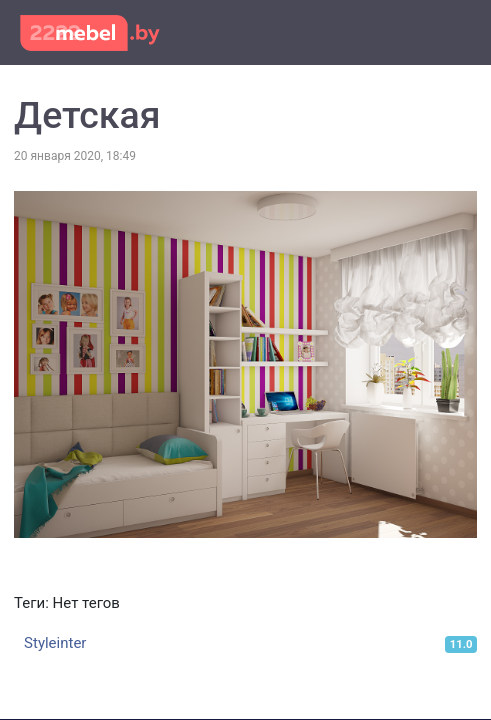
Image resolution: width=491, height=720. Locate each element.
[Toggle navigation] (449, 30)
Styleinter (55, 643)
